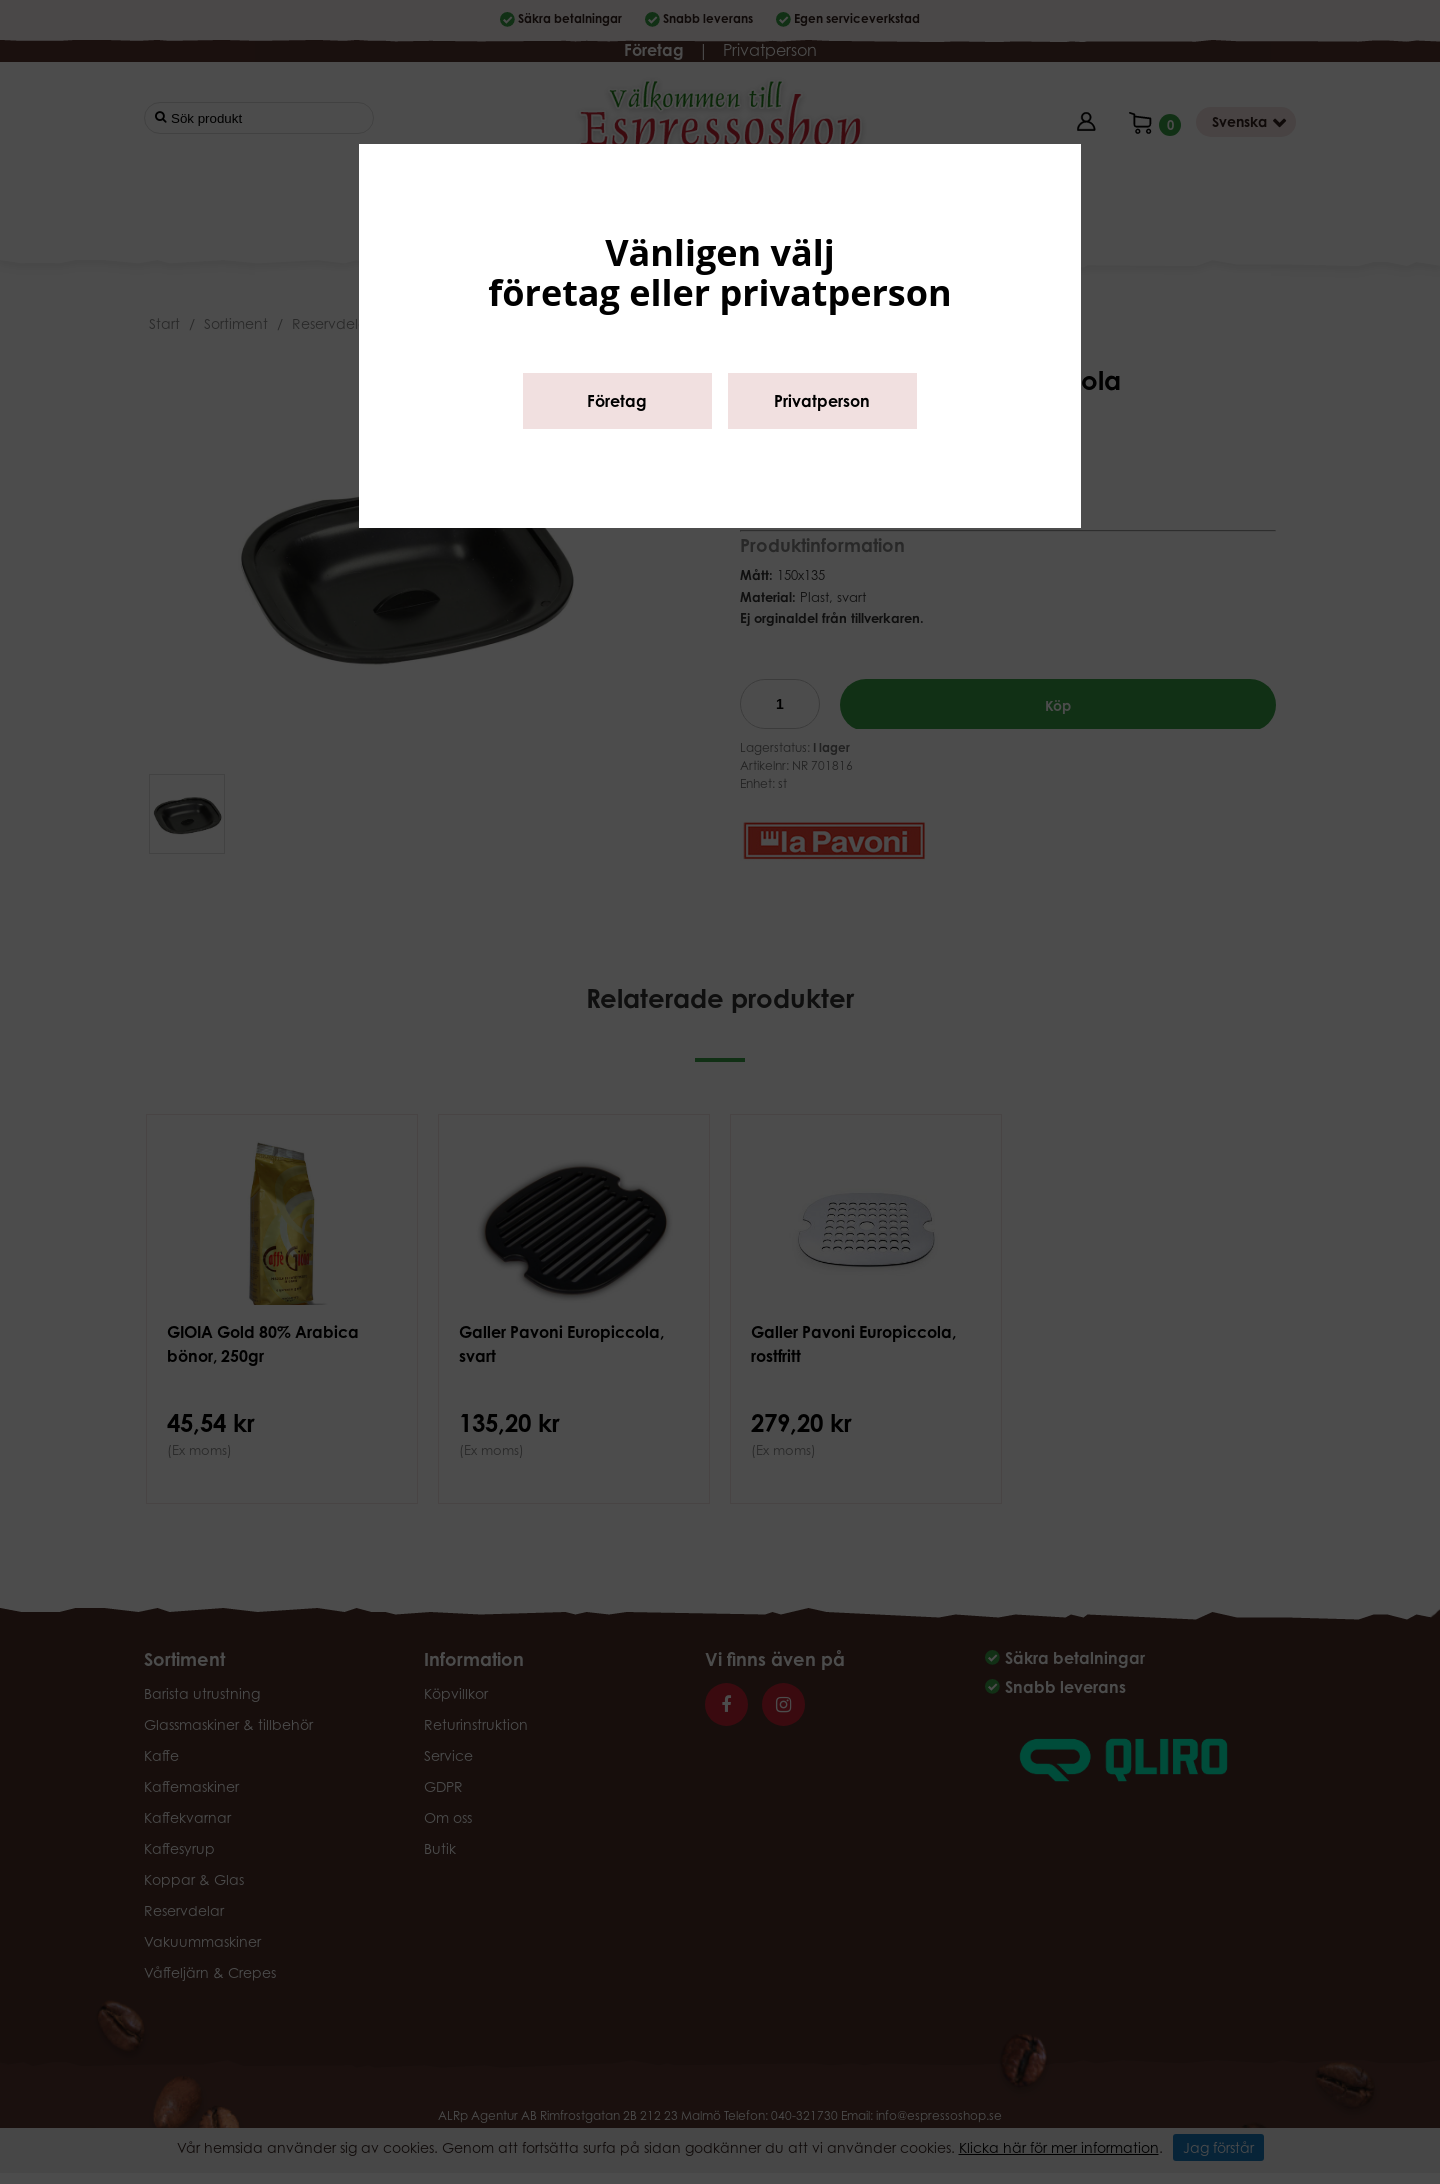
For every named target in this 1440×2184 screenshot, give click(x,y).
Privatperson (822, 401)
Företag (617, 401)
